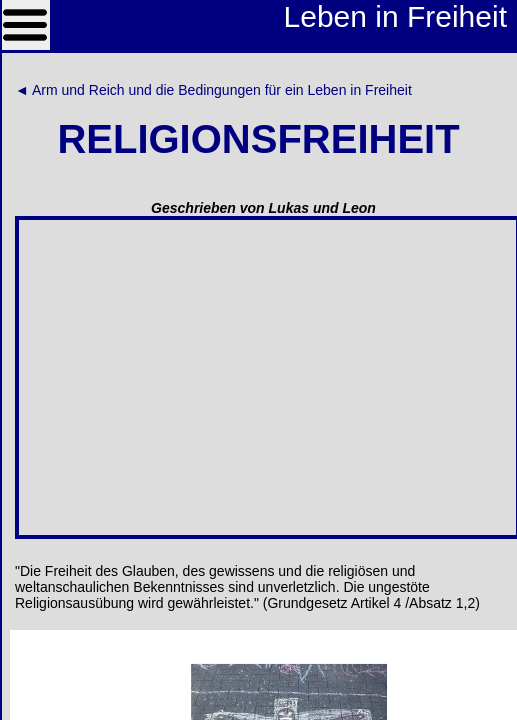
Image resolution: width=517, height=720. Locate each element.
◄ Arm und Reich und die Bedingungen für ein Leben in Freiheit (213, 90)
